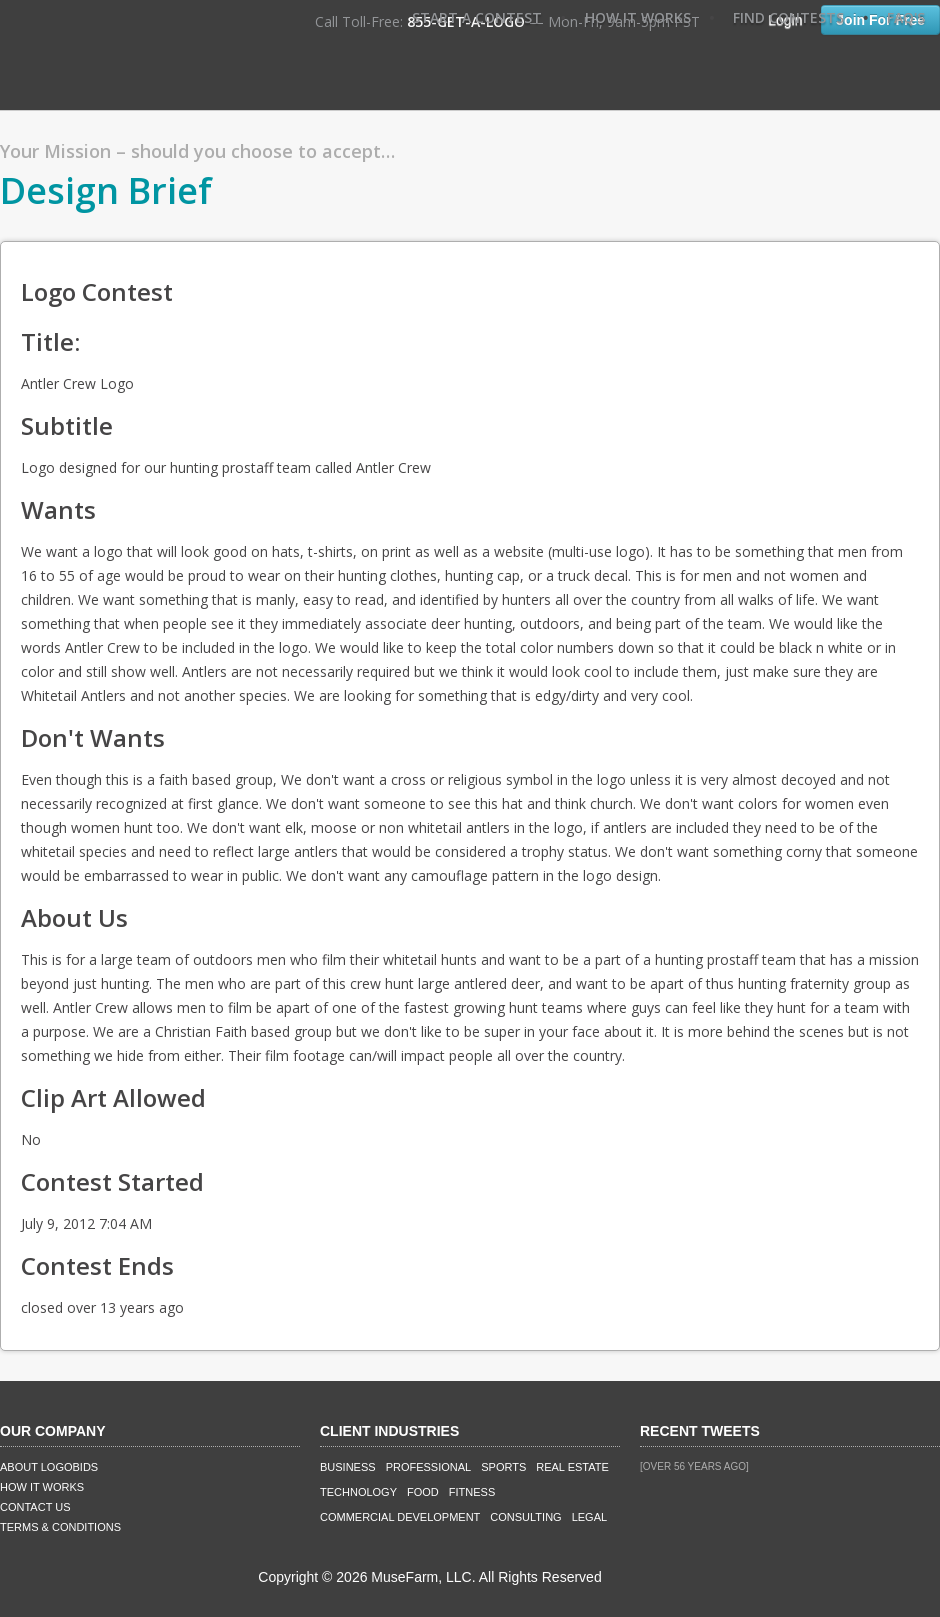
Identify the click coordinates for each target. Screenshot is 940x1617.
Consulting (525, 1517)
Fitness (472, 1492)
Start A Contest (477, 17)
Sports (503, 1467)
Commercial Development (400, 1517)
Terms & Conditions (60, 1527)
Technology (358, 1492)
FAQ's (906, 17)
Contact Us (35, 1507)
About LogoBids (49, 1467)
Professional (429, 1467)
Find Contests (788, 17)
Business (348, 1467)
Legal (589, 1517)
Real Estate (572, 1467)
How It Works (638, 17)
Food (423, 1492)
